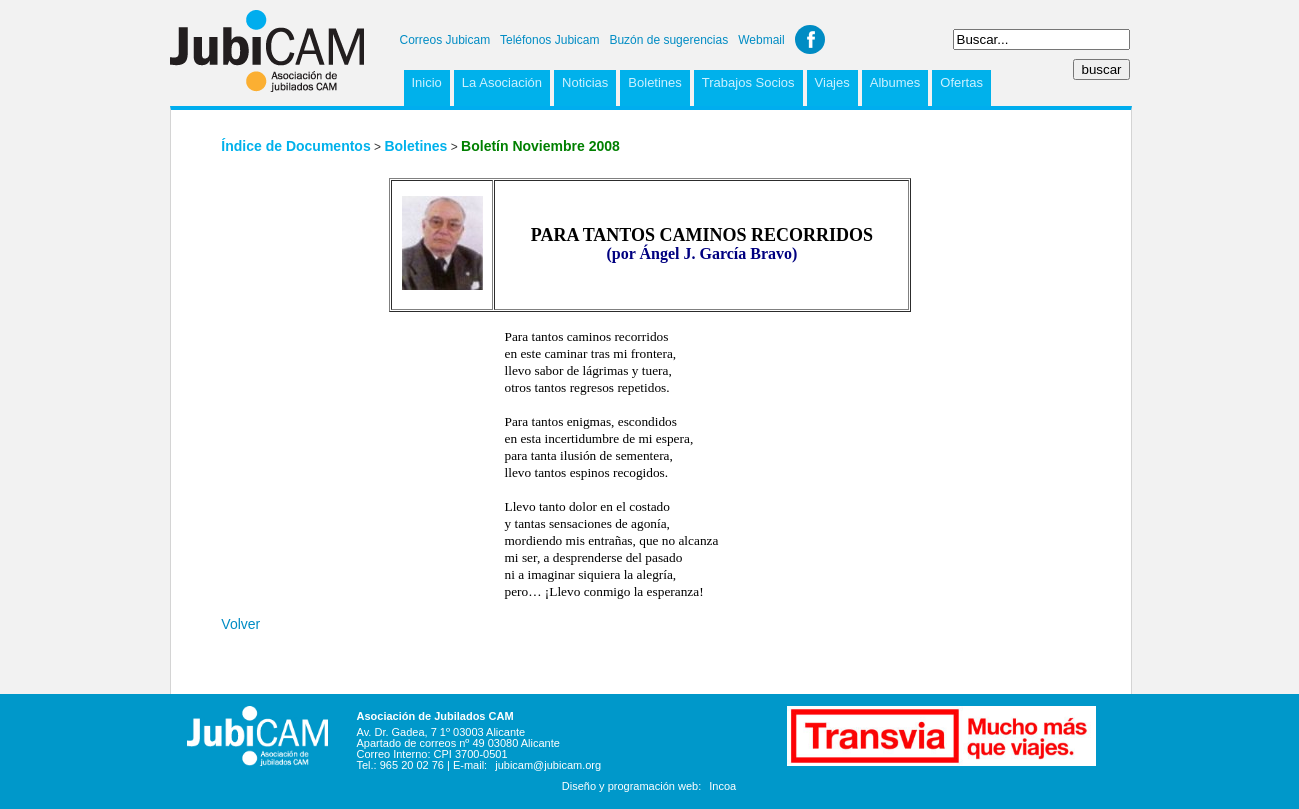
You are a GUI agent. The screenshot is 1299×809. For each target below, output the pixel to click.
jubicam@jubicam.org (548, 765)
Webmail (761, 40)
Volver (240, 624)
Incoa (722, 786)
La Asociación (502, 82)
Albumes (895, 82)
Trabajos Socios (748, 82)
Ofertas (961, 82)
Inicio (427, 82)
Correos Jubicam (445, 40)
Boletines (654, 82)
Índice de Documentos (295, 146)
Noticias (585, 82)
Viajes (832, 82)
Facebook (810, 39)
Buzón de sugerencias (668, 40)
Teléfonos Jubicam (549, 40)
